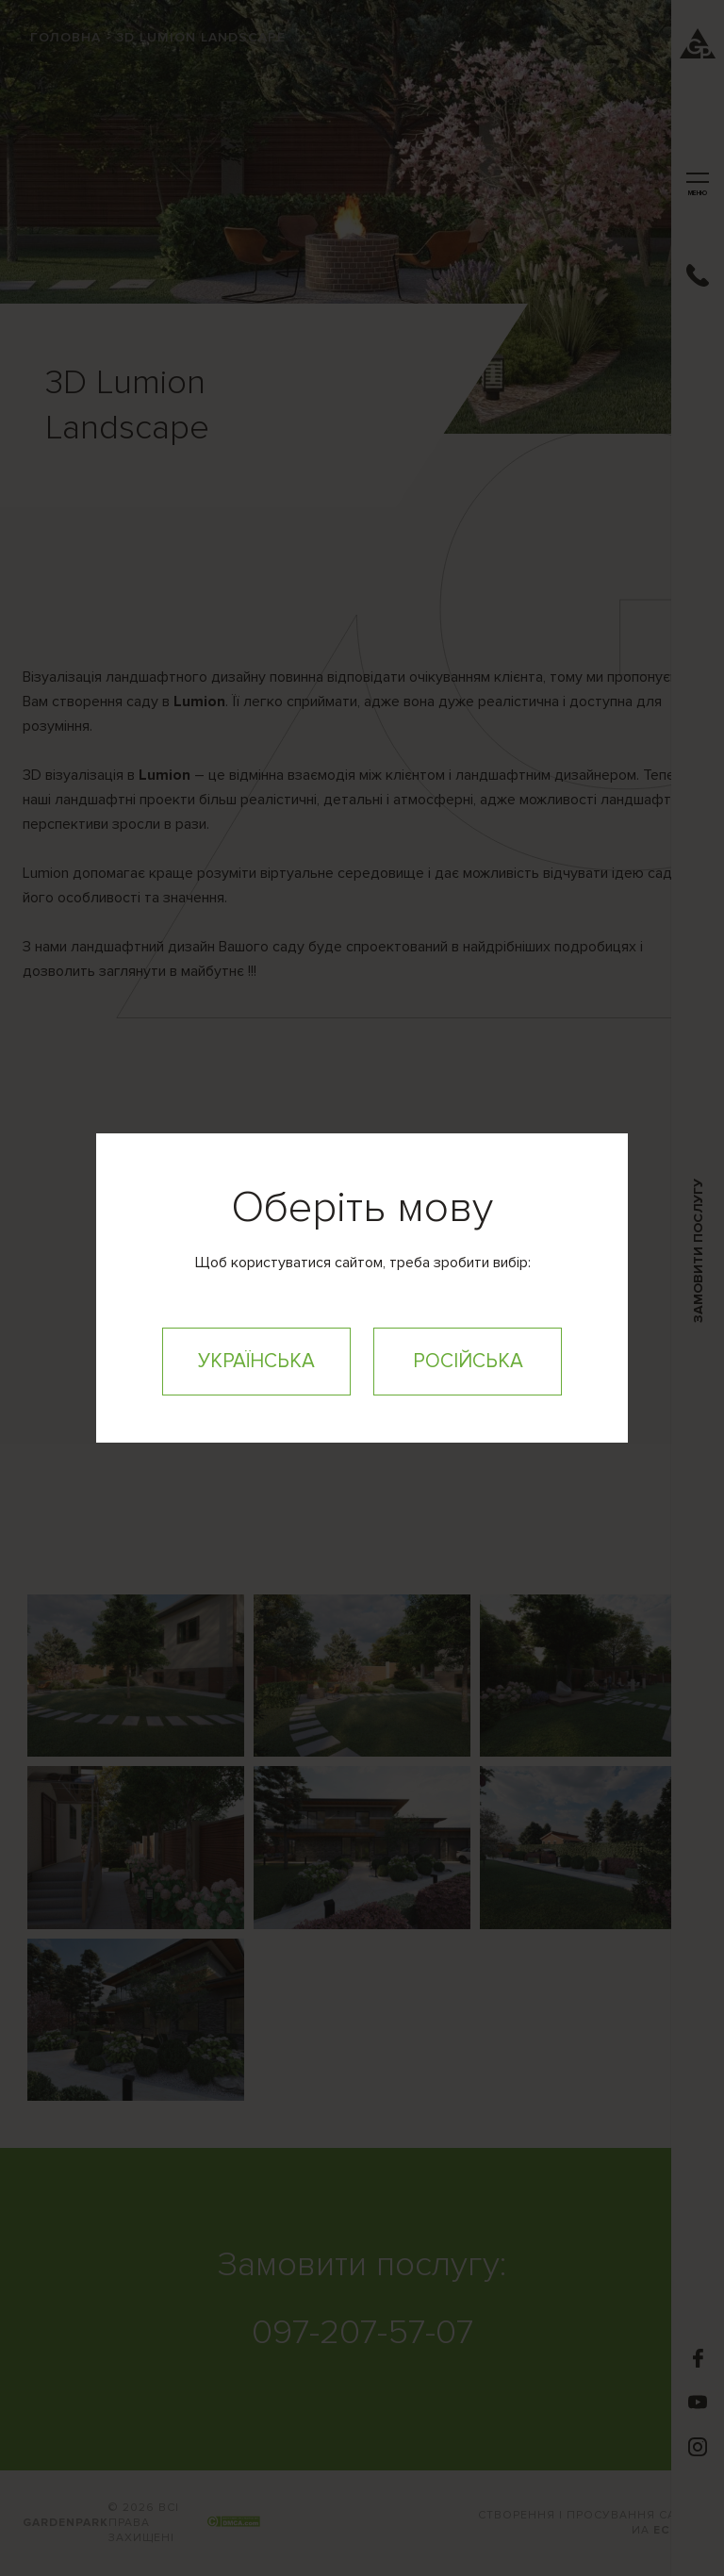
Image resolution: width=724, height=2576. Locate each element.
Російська (468, 1361)
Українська (256, 1361)
